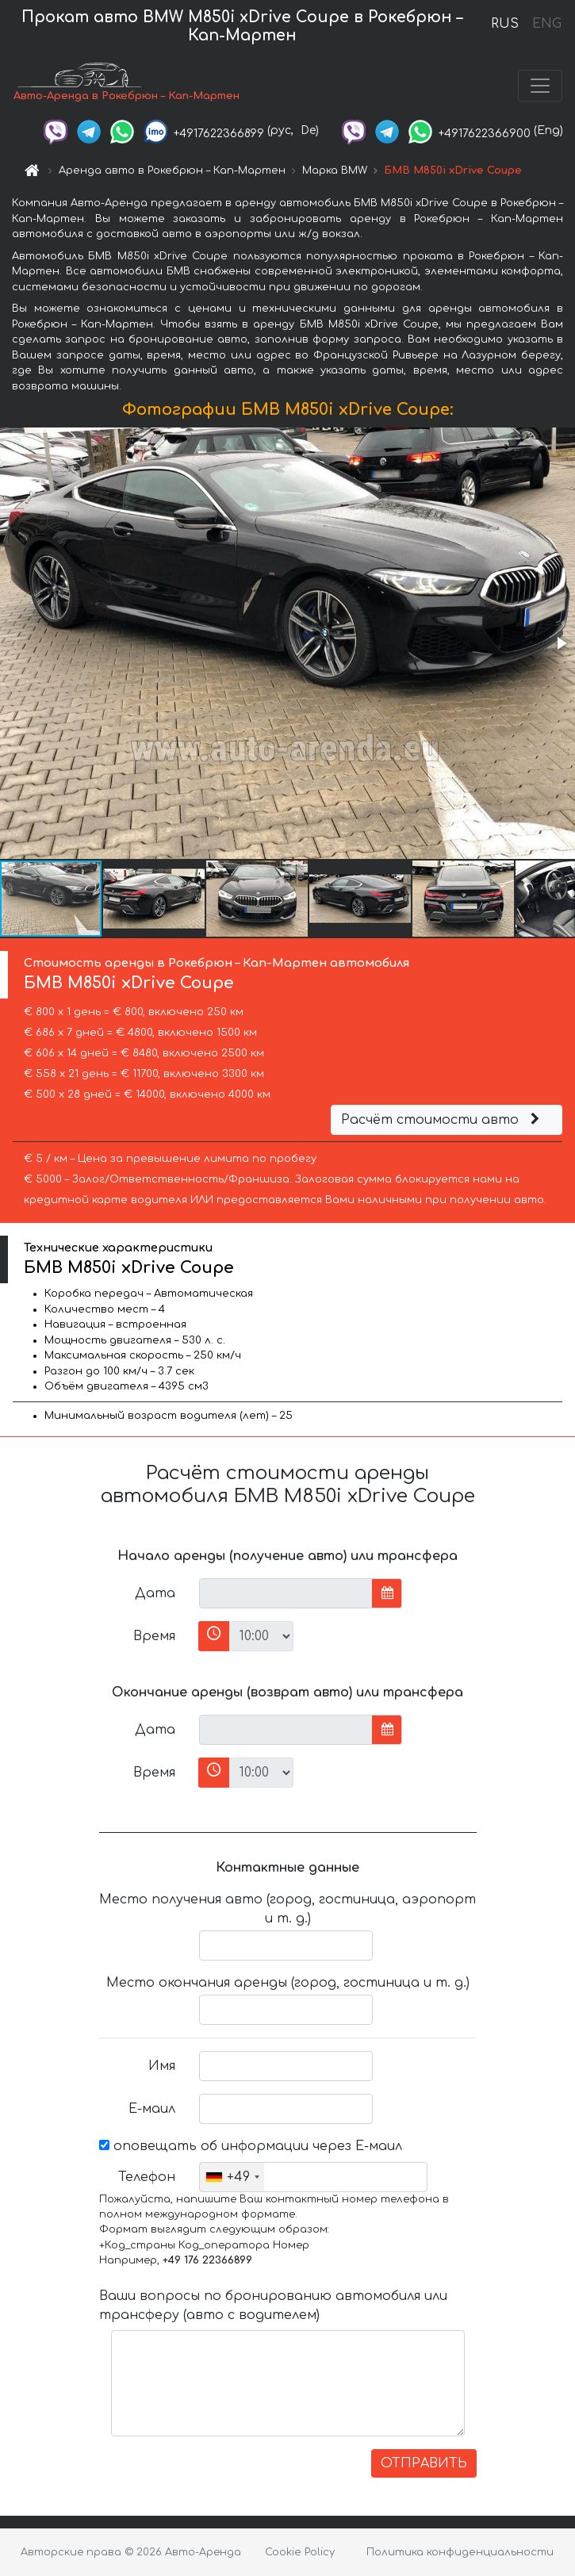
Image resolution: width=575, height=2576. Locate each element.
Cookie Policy (300, 2552)
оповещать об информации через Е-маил (250, 2146)
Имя (161, 2066)
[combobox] (232, 2177)
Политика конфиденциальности (460, 2552)
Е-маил (151, 2109)
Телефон (146, 2177)
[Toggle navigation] (540, 86)
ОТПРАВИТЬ (424, 2463)
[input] (286, 1593)
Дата (155, 1593)
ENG (546, 24)
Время (154, 1636)
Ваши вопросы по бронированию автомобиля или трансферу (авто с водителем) (273, 2305)
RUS (505, 24)
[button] (560, 643)
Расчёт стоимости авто (442, 1120)
